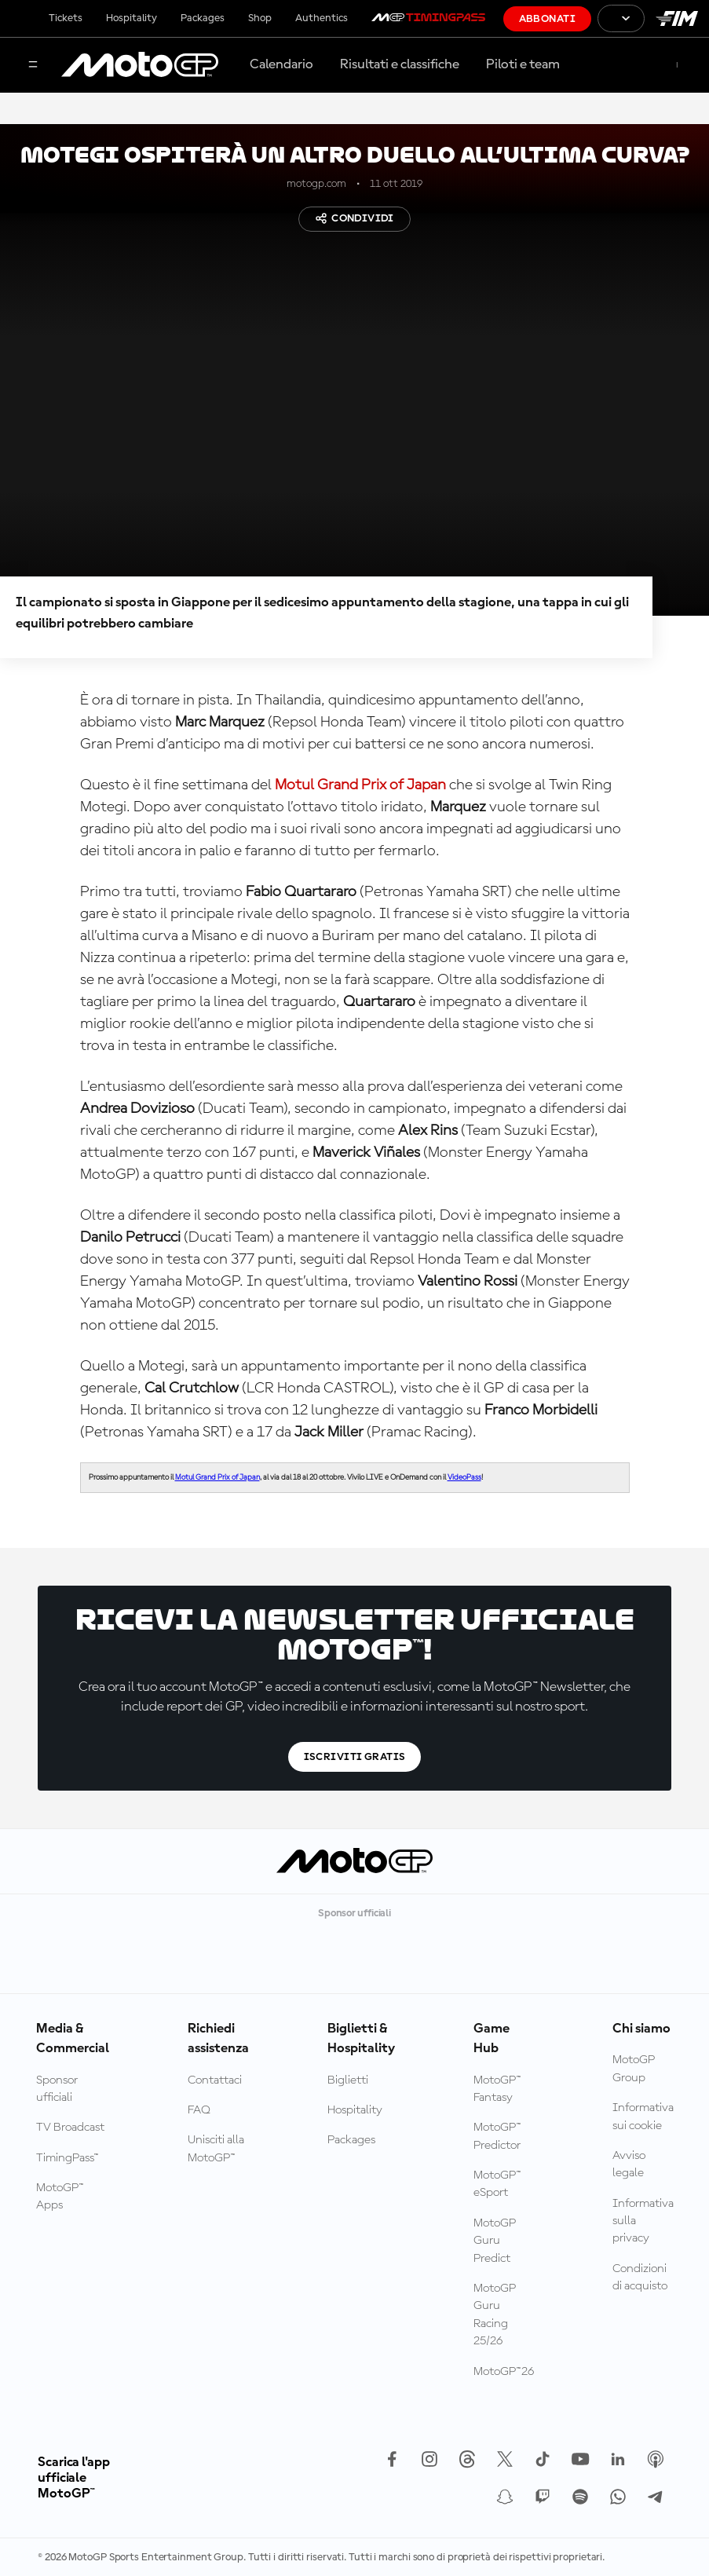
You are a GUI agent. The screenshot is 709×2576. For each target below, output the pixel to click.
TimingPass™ (67, 2158)
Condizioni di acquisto (639, 2277)
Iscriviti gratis (355, 1756)
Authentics (321, 18)
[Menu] (33, 65)
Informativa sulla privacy (643, 2221)
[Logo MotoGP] (140, 65)
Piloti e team (523, 64)
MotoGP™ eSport (497, 2184)
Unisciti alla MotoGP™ (216, 2149)
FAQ (199, 2110)
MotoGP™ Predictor (497, 2136)
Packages (203, 18)
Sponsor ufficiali (57, 2089)
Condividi (354, 218)
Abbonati (547, 18)
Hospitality (131, 18)
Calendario (281, 64)
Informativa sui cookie (643, 2116)
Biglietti (347, 2080)
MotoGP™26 (503, 2372)
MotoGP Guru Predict (494, 2241)
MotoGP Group (633, 2069)
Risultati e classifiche (399, 64)
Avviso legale (628, 2164)
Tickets (65, 18)
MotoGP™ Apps (60, 2197)
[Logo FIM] (677, 18)
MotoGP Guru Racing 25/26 (494, 2314)
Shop (260, 18)
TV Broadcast (70, 2127)
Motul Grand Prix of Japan (360, 785)
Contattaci (215, 2080)
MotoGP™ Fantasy (497, 2089)
